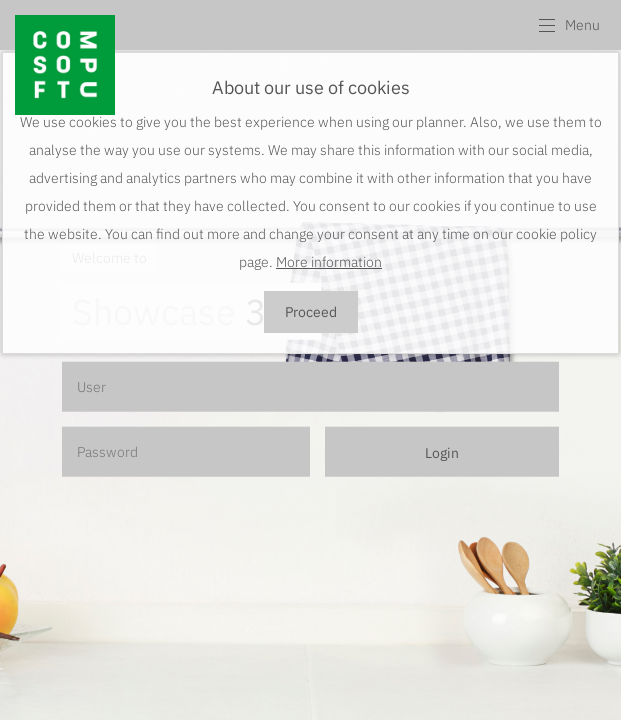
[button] (568, 25)
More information (329, 262)
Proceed (311, 312)
